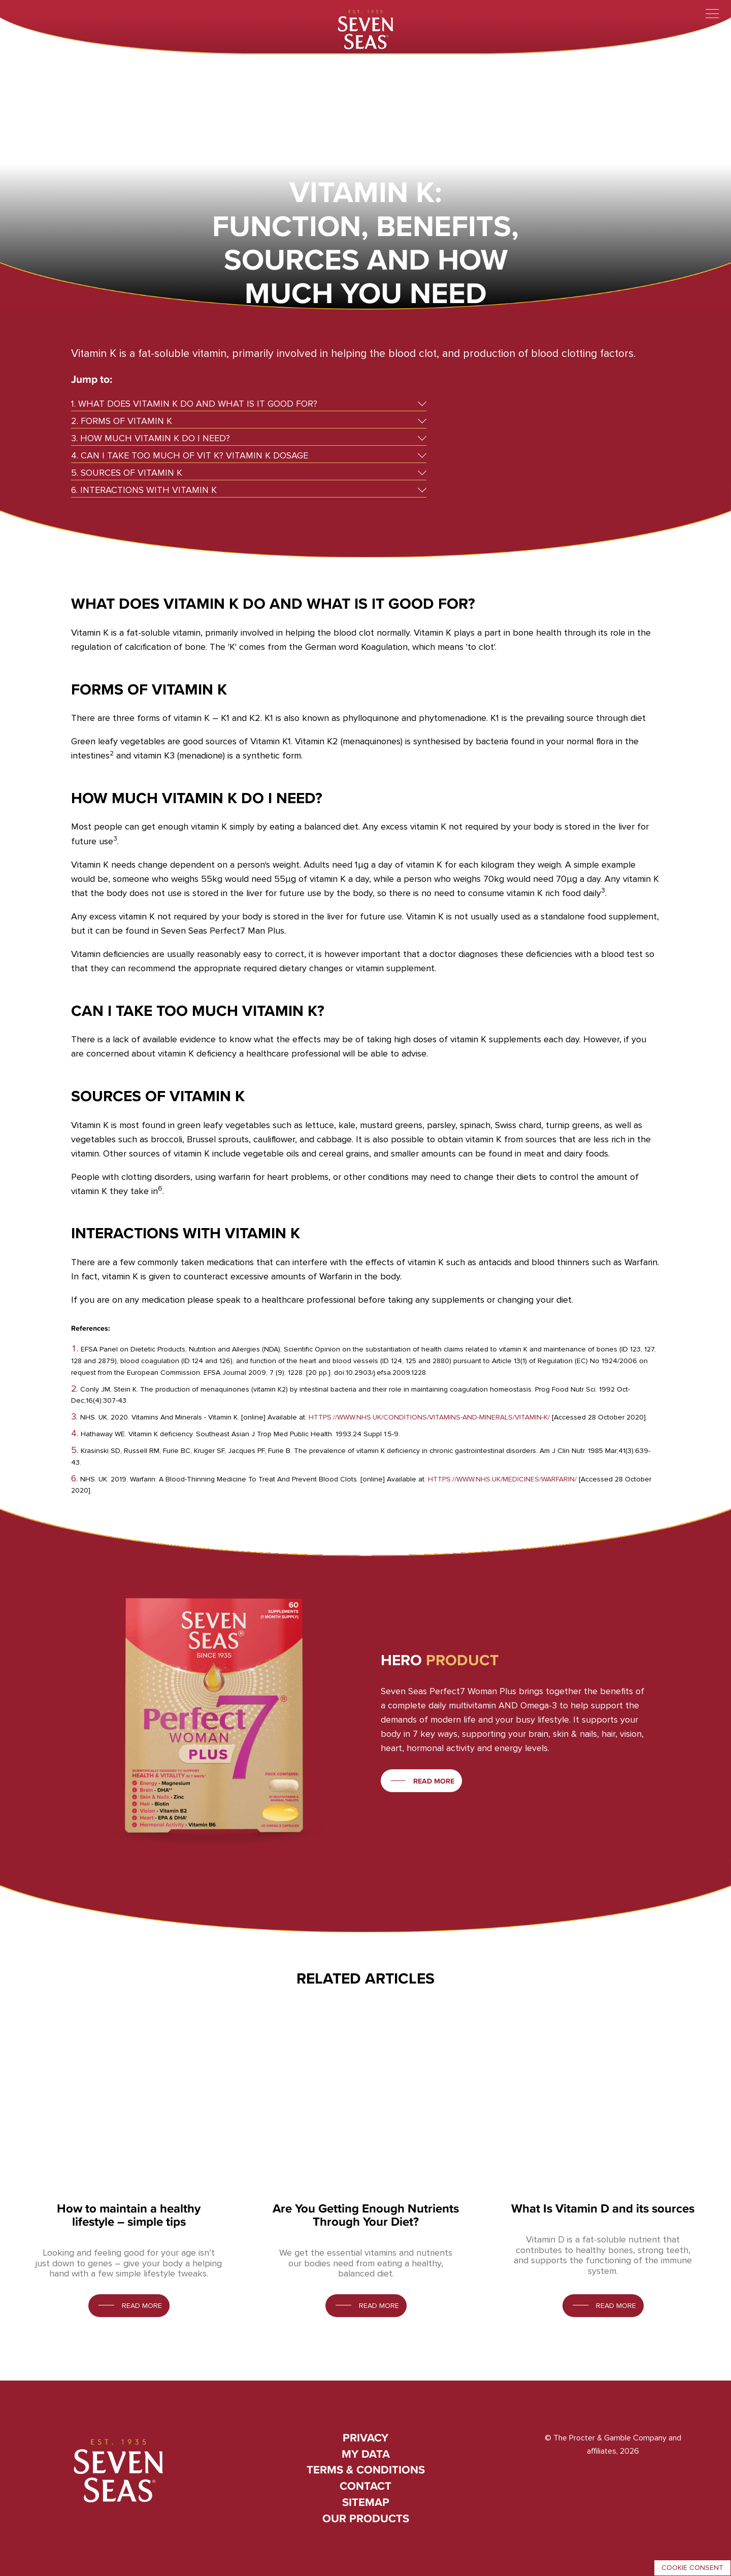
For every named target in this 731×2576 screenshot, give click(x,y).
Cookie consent (692, 2567)
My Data (366, 2454)
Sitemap (365, 2502)
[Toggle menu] (712, 14)
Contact (365, 2486)
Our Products (365, 2518)
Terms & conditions (366, 2469)
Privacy (365, 2437)
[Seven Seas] (365, 28)
